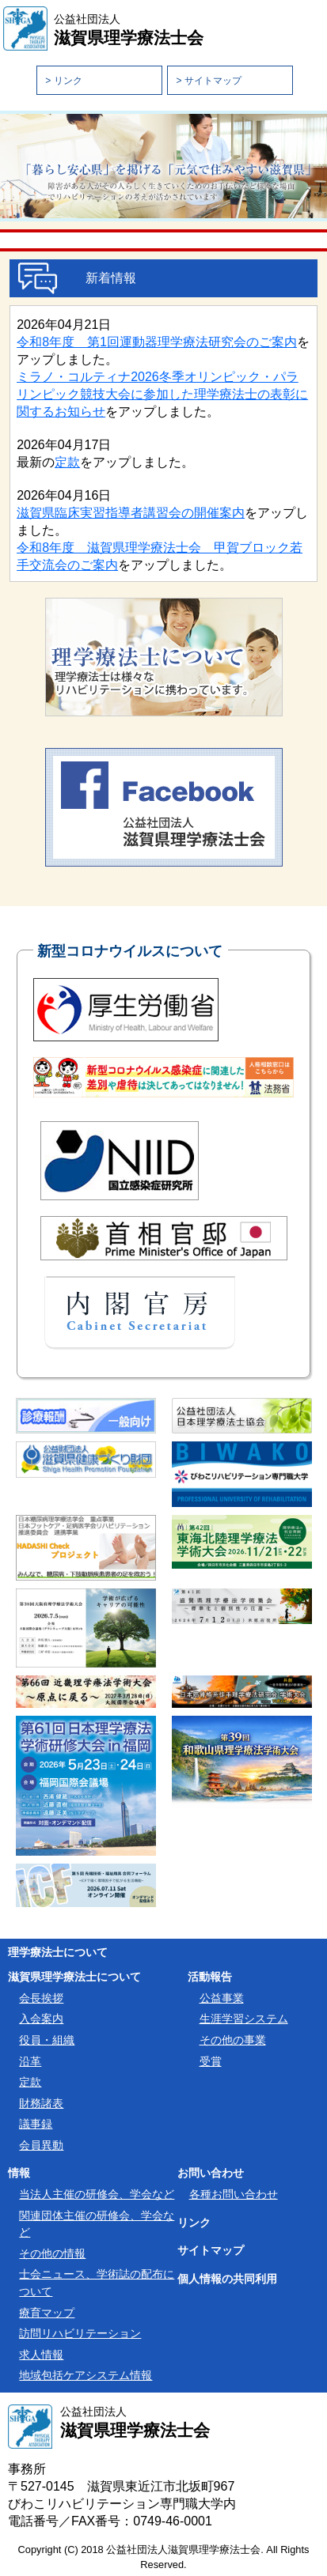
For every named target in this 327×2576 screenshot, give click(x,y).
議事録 (35, 2123)
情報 (19, 2173)
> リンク (63, 80)
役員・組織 (46, 2040)
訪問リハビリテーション (80, 2333)
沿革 (30, 2061)
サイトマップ (210, 2251)
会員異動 (41, 2145)
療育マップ (46, 2312)
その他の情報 (52, 2253)
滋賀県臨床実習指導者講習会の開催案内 (131, 512)
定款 (67, 462)
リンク (194, 2223)
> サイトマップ (208, 80)
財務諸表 (41, 2103)
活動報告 (210, 1977)
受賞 (211, 2061)
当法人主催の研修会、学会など (96, 2194)
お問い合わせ (210, 2173)
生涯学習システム (244, 2018)
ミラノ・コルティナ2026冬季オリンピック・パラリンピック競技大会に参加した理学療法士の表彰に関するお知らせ (162, 394)
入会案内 (41, 2018)
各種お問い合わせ (233, 2194)
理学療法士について (58, 1952)
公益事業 (222, 1998)
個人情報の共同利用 (227, 2279)
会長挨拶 (41, 1998)
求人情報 (41, 2354)
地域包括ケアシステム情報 (85, 2375)
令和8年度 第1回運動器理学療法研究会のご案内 (157, 342)
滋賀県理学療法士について (74, 1977)
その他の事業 (233, 2040)
